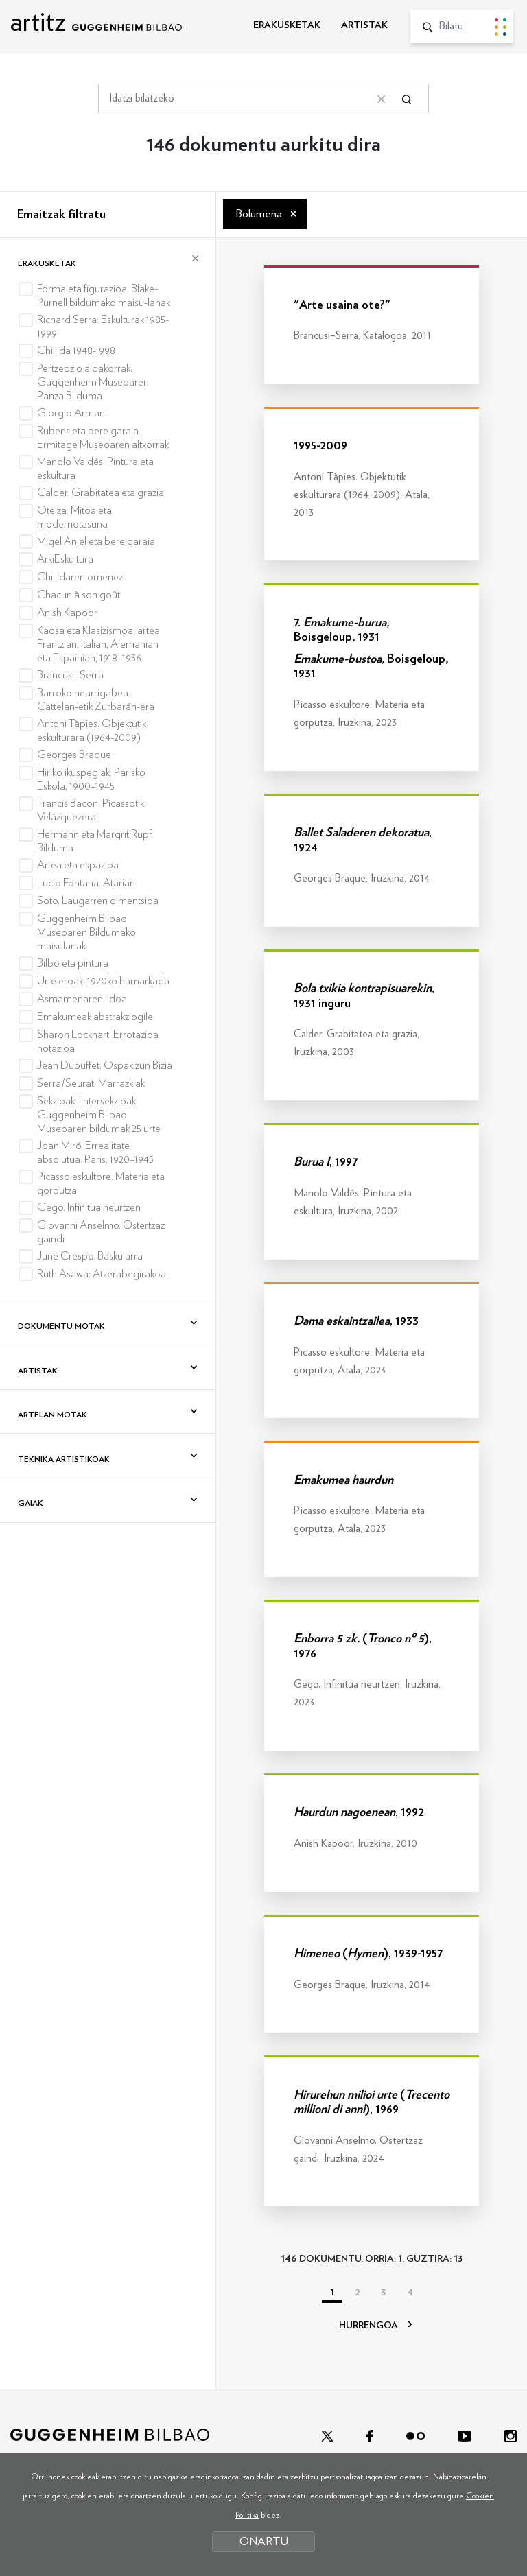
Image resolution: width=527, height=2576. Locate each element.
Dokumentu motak (61, 1326)
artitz (96, 22)
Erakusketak (47, 263)
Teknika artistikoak (64, 1459)
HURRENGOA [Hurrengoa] (375, 2325)
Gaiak (30, 1503)
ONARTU (263, 2541)
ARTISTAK (364, 25)
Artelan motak (52, 1414)
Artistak (38, 1371)
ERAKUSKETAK (286, 25)
